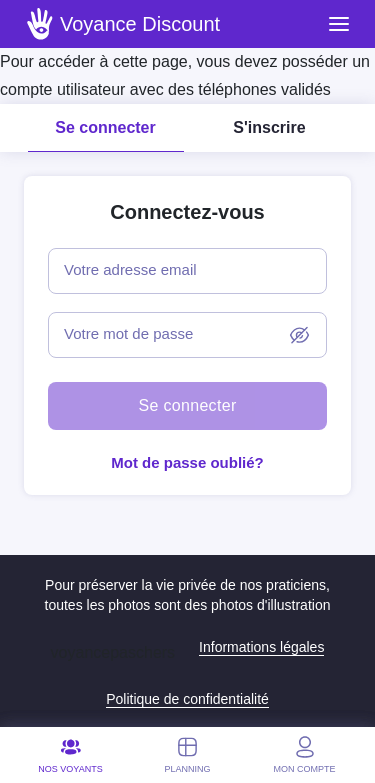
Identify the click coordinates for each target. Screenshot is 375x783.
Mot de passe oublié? (187, 462)
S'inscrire (269, 127)
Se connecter (105, 127)
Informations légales (261, 647)
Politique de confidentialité (187, 699)
